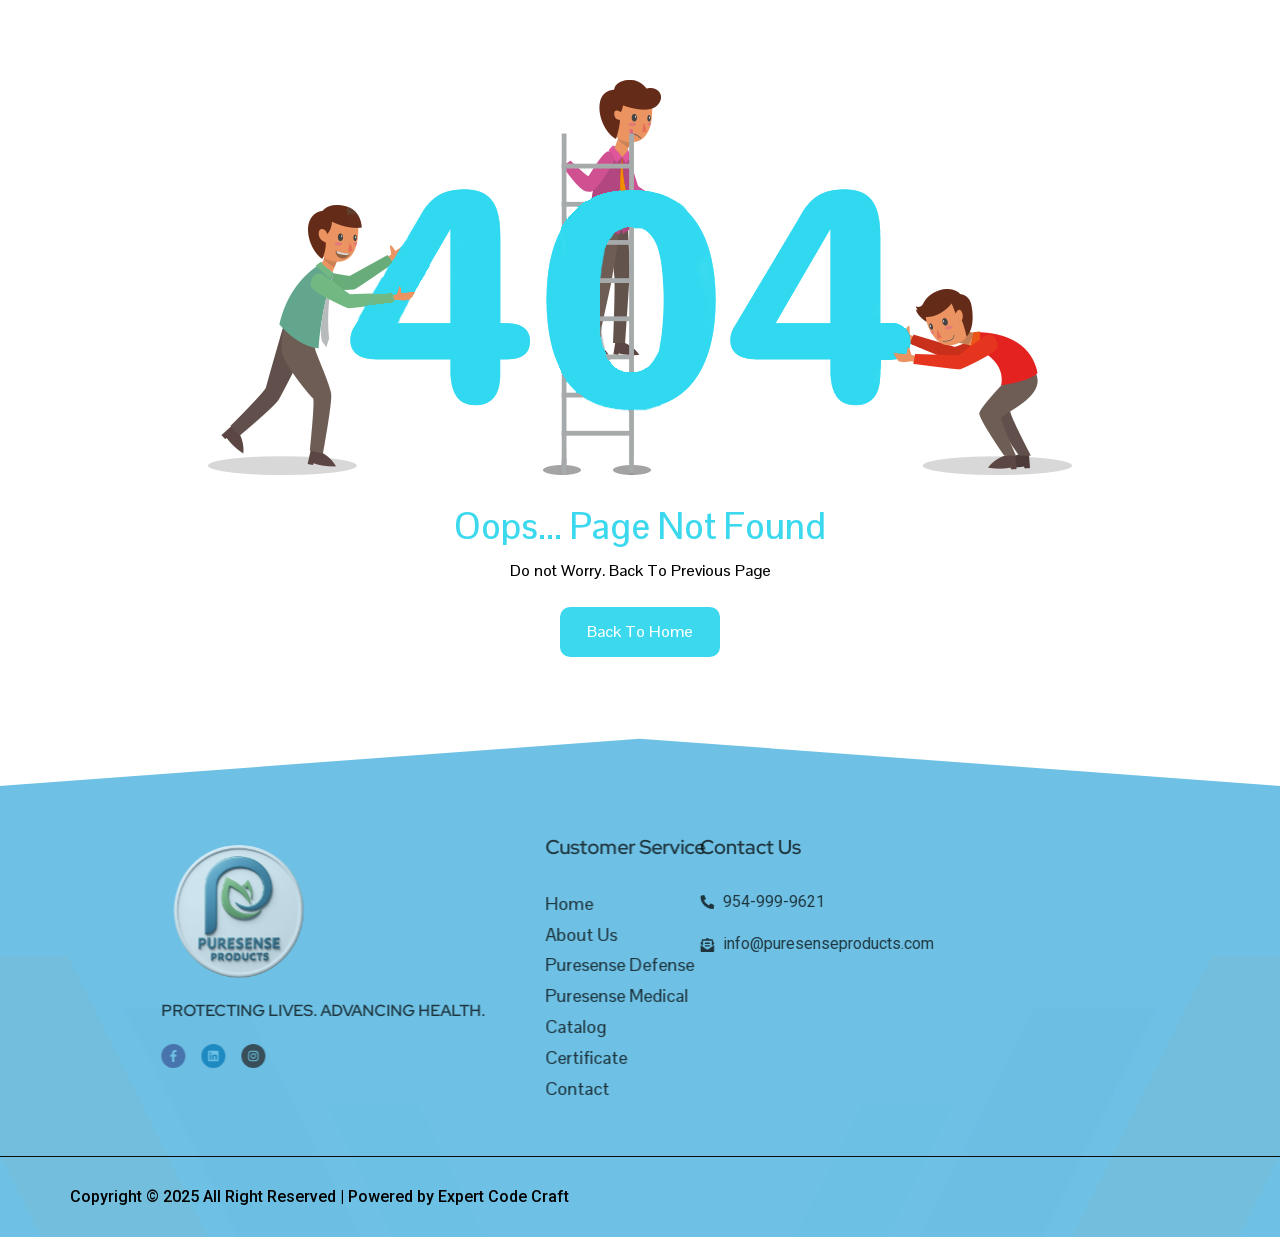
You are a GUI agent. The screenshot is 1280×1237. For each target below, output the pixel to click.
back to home (640, 631)
